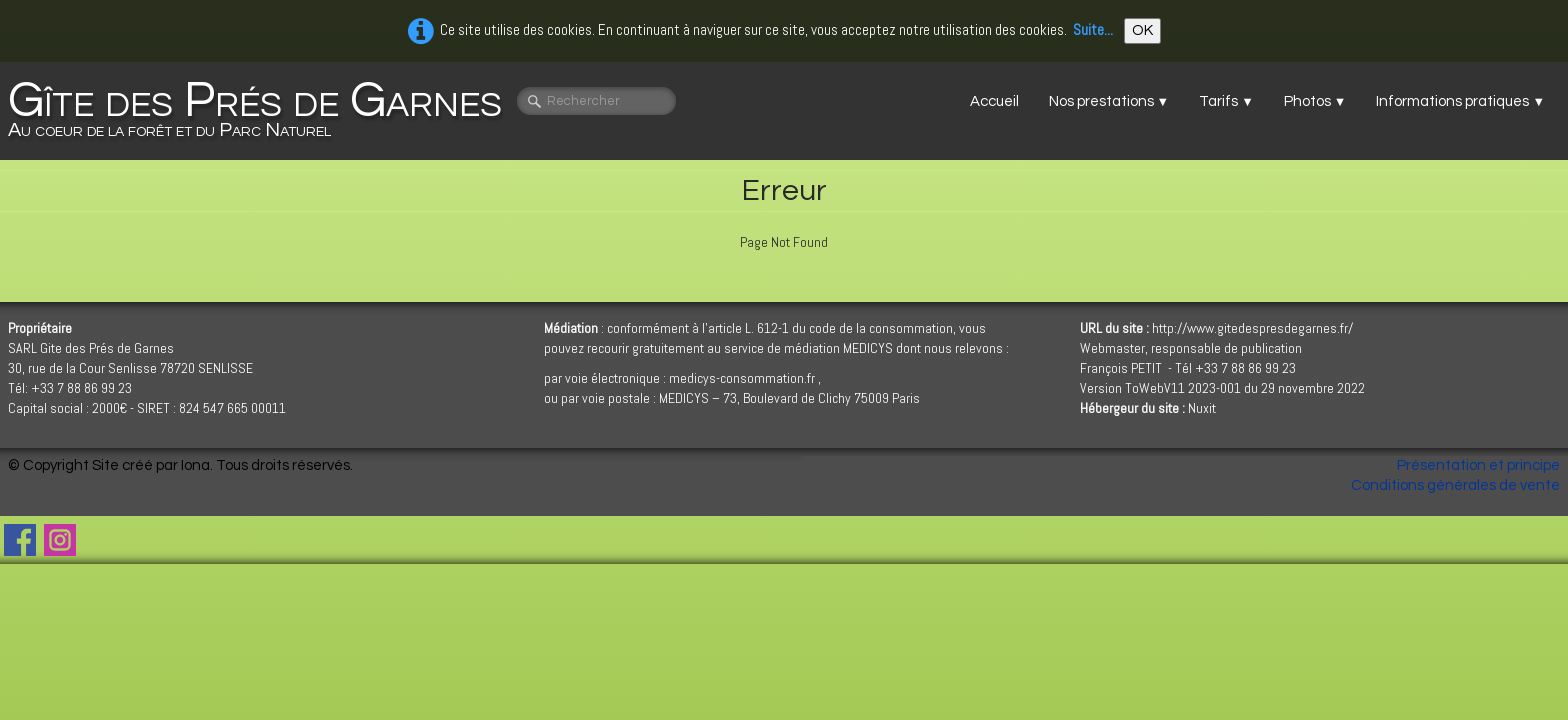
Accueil (994, 101)
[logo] (262, 111)
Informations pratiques (1460, 101)
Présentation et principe (1478, 465)
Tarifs (1226, 101)
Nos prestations (1109, 101)
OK (1142, 30)
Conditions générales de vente (1455, 485)
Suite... (1093, 29)
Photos (1315, 101)
